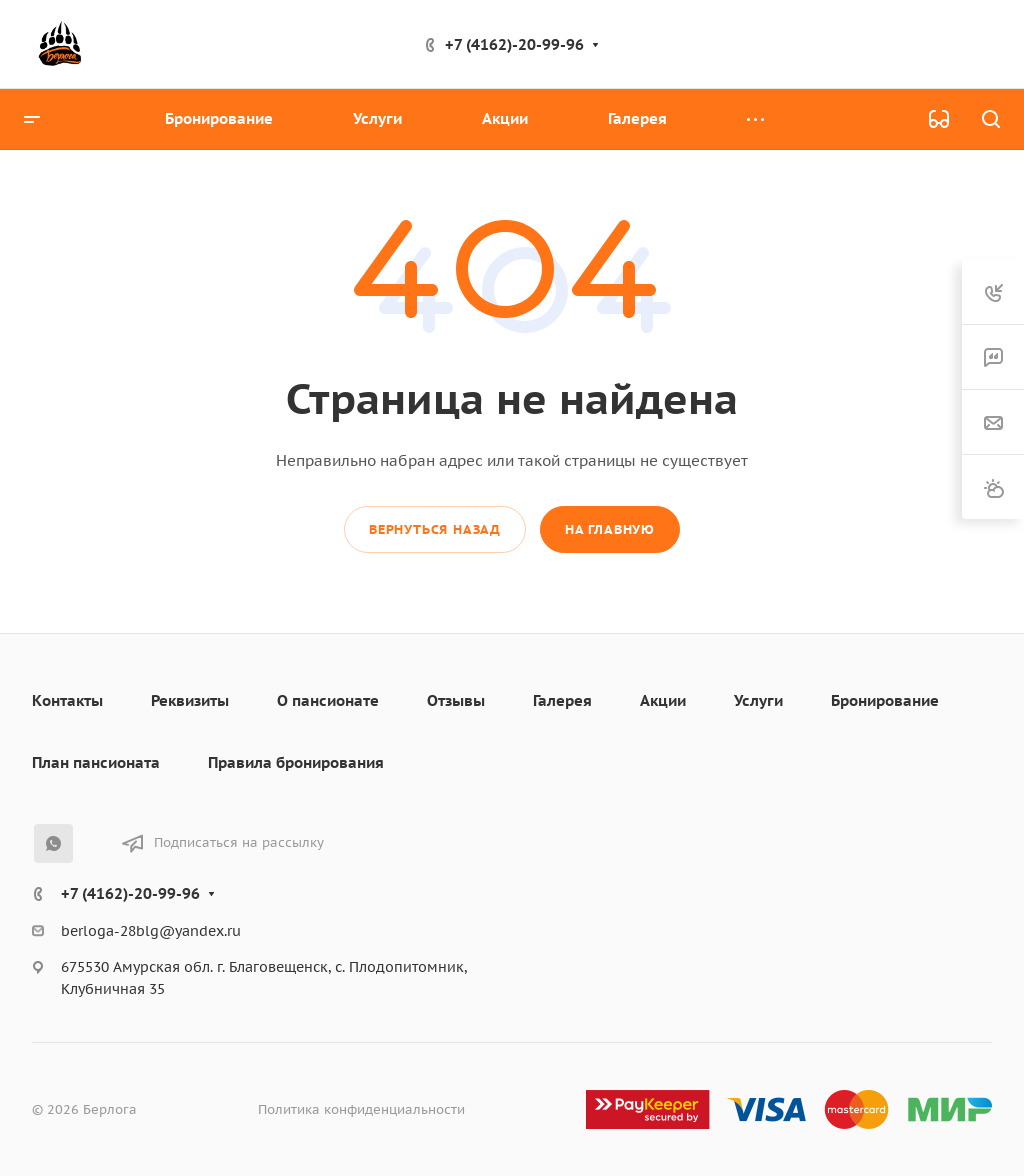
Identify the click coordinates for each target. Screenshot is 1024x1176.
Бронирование (885, 700)
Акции (663, 700)
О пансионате (328, 700)
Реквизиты (190, 700)
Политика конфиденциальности (361, 1109)
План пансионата (96, 762)
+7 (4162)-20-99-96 (514, 44)
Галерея (562, 700)
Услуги (758, 700)
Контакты (67, 700)
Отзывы (456, 700)
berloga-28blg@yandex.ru (151, 931)
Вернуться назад (435, 529)
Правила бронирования (296, 762)
